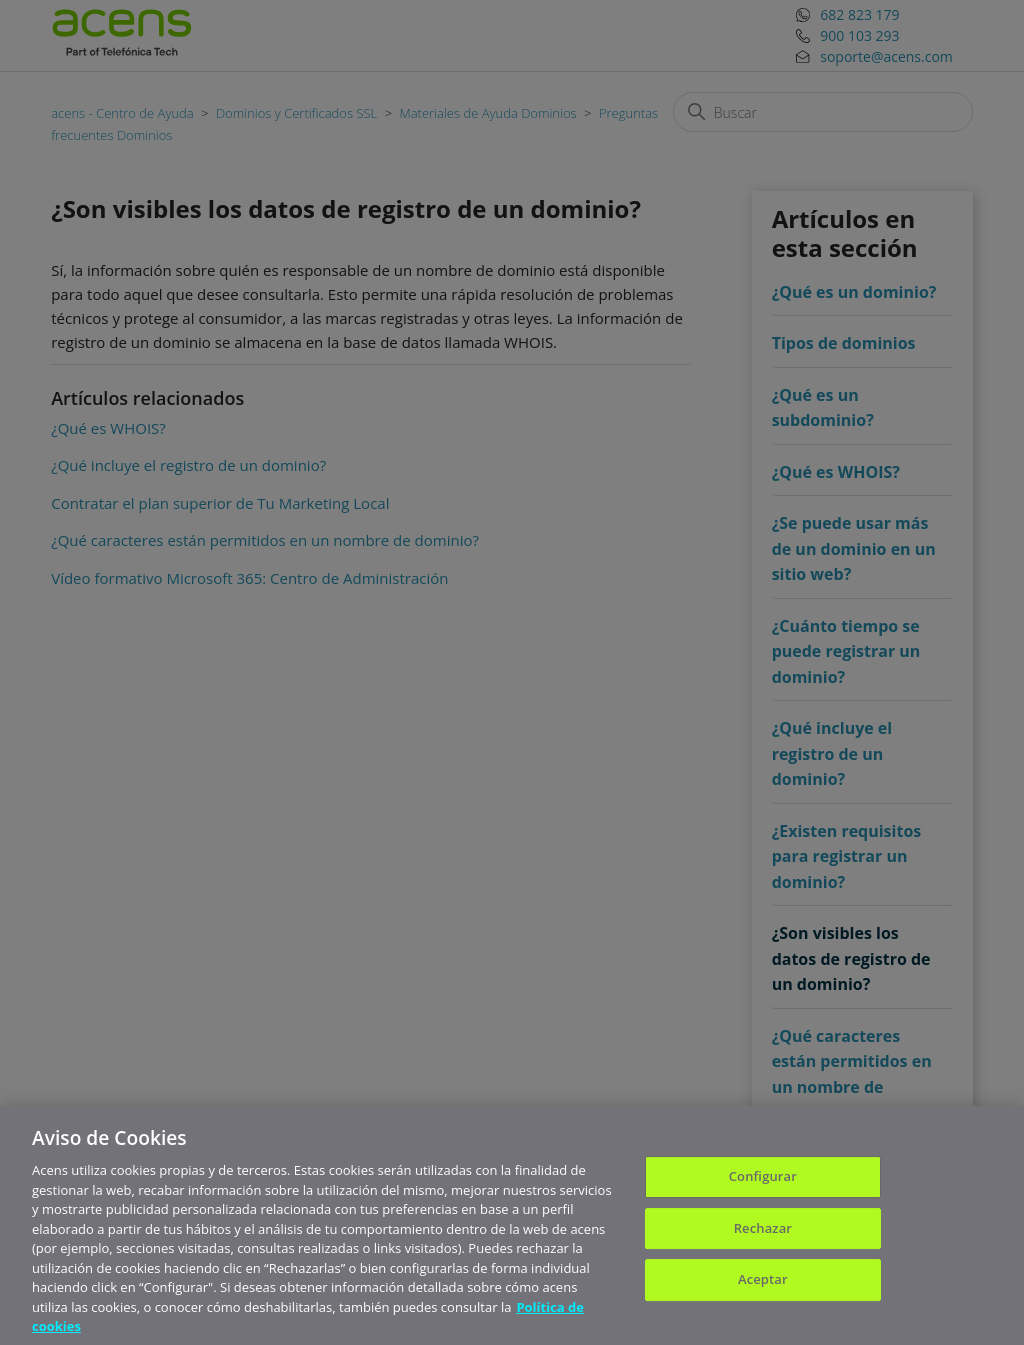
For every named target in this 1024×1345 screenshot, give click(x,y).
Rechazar (763, 1235)
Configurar (763, 1183)
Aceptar (763, 1286)
